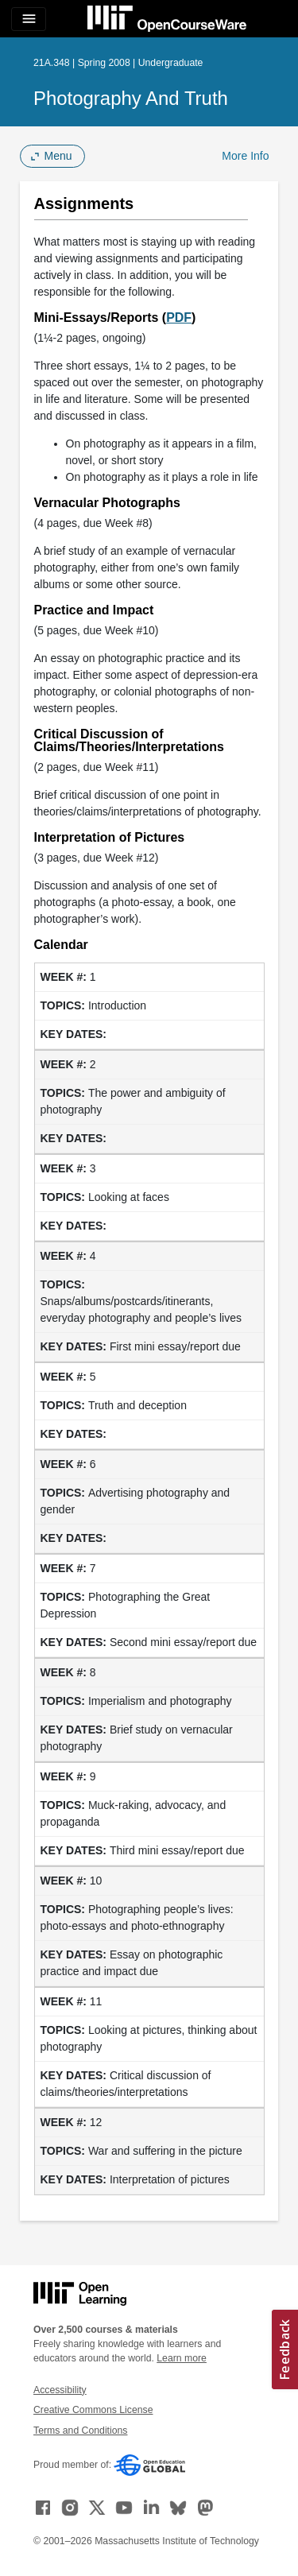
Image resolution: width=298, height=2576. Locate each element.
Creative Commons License (93, 2409)
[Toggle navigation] (28, 19)
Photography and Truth (130, 98)
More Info (245, 155)
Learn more (182, 2358)
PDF (179, 317)
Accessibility (60, 2390)
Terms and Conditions (80, 2430)
